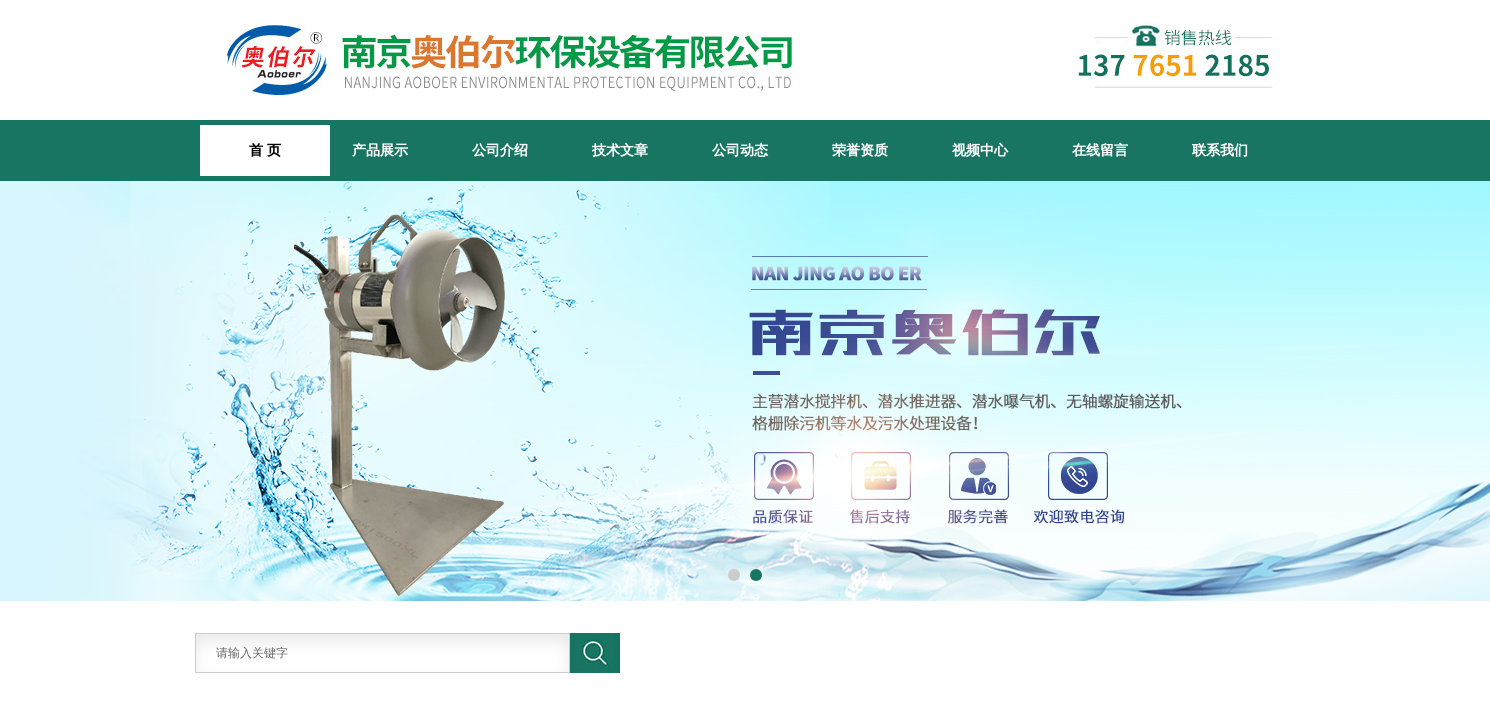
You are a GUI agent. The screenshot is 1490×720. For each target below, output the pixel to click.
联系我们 (1220, 150)
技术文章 (620, 150)
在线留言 (1100, 150)
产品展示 (380, 150)
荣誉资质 (860, 150)
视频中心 (980, 150)
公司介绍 (500, 150)
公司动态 (740, 150)
